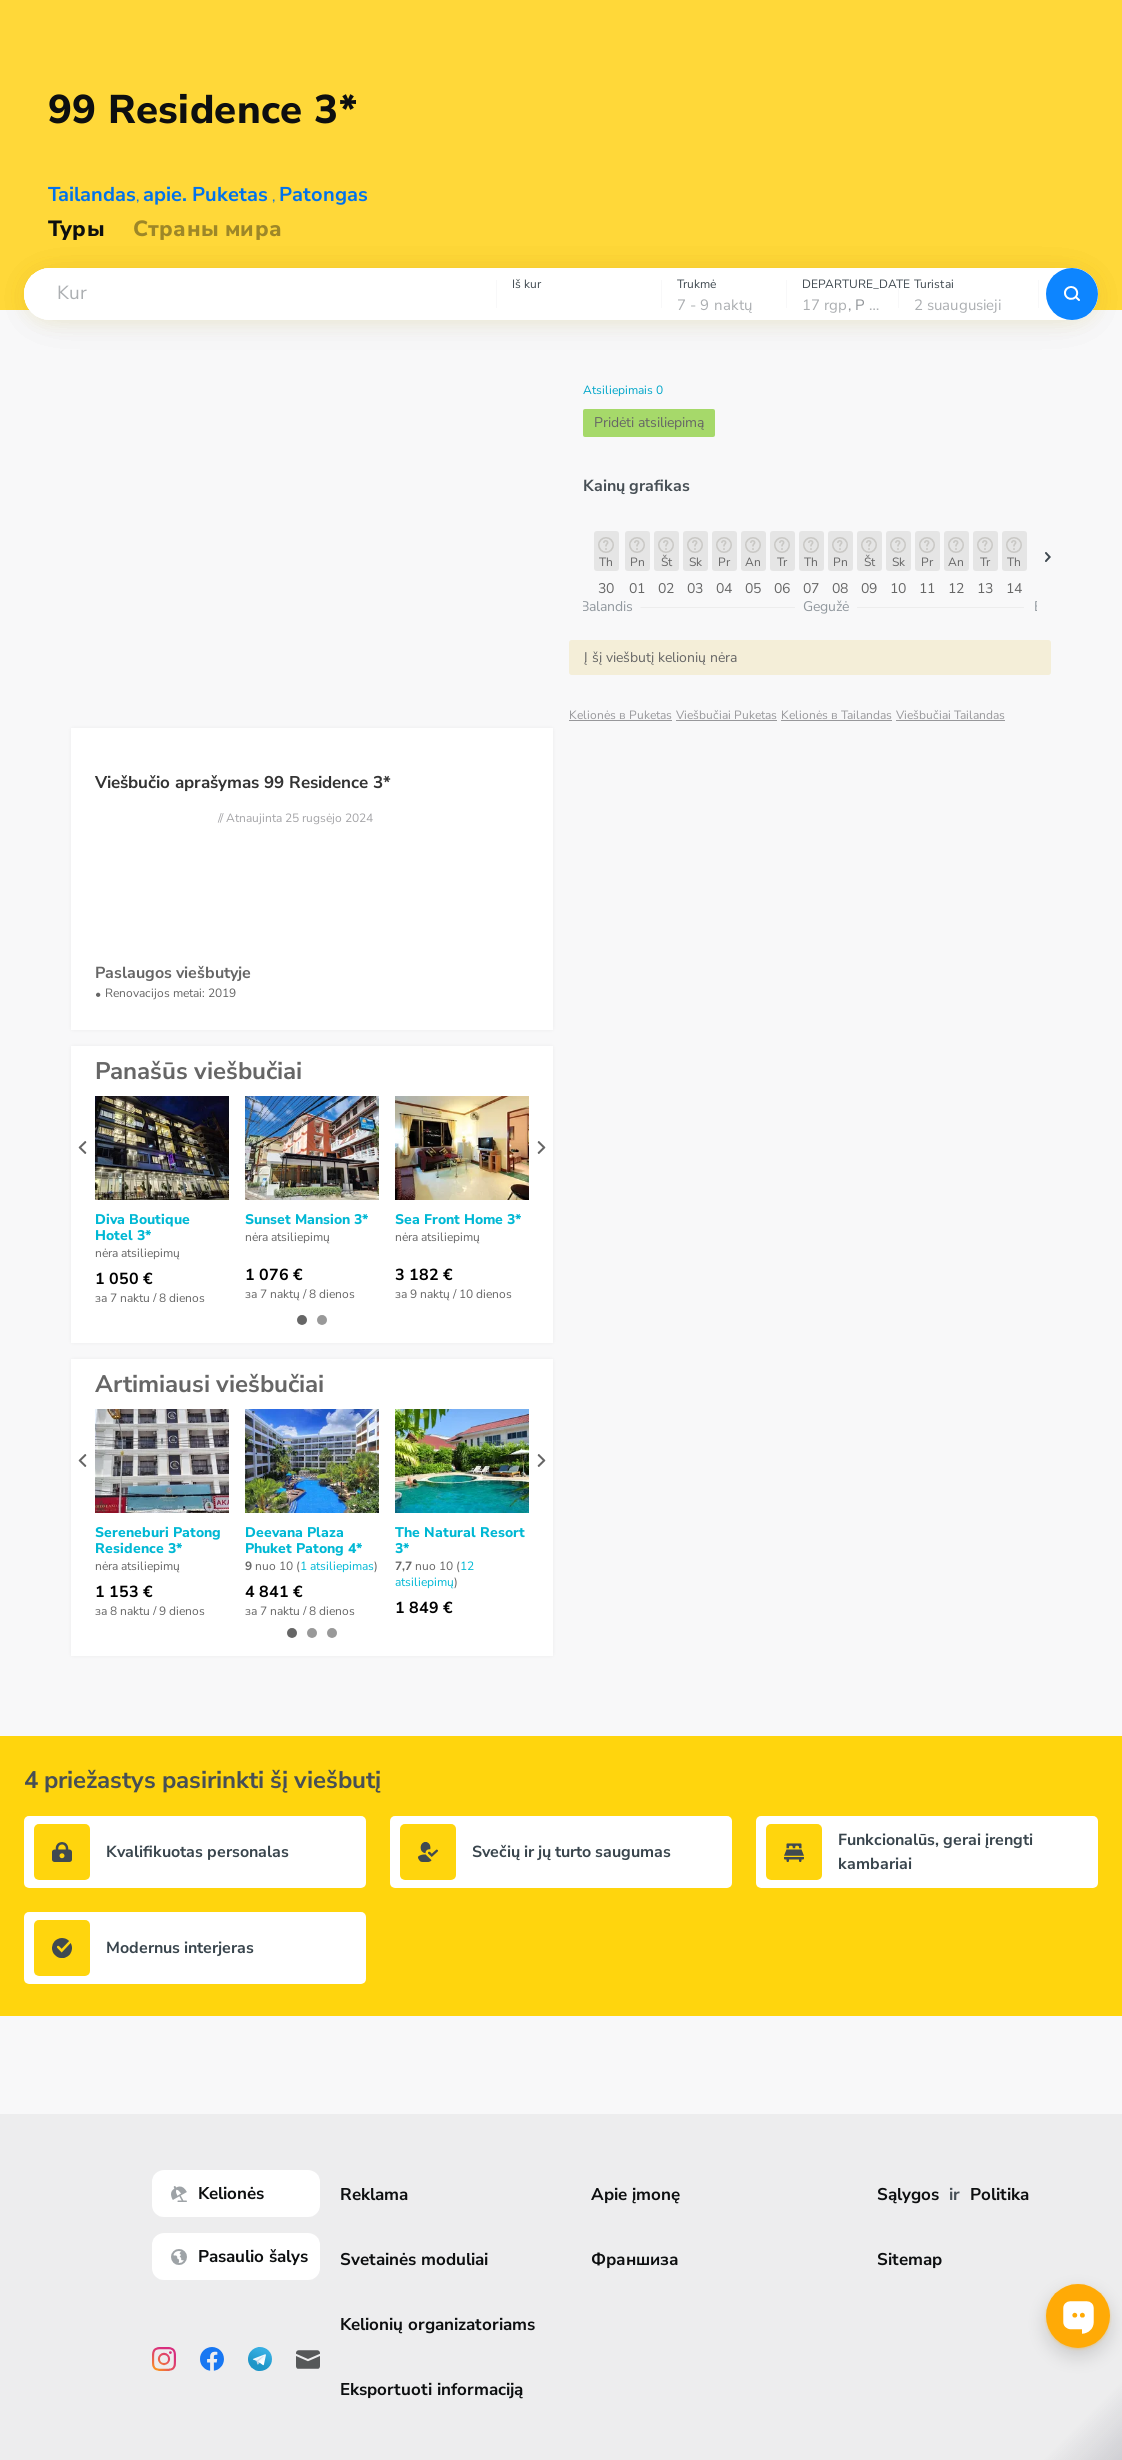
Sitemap (912, 2259)
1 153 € (124, 1592)
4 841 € (274, 1592)
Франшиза (641, 2259)
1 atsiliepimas (337, 1566)
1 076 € (274, 1275)
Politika (1002, 2194)
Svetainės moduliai (422, 2259)
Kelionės (225, 2193)
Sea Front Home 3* (458, 1220)
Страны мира (207, 229)
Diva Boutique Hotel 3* (142, 1228)
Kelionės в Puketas (620, 715)
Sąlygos (911, 2194)
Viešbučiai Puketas (726, 715)
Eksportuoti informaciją (439, 2389)
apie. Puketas (205, 194)
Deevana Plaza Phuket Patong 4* (303, 1541)
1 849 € (424, 1608)
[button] (260, 294)
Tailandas (92, 194)
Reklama (382, 2194)
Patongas (323, 194)
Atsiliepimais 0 (623, 390)
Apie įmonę (641, 2194)
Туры (76, 229)
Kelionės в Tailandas (836, 715)
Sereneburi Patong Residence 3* (158, 1541)
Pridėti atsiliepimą (649, 422)
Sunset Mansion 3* (306, 1220)
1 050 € (124, 1279)
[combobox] (260, 294)
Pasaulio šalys (247, 2256)
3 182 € (424, 1275)
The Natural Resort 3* (460, 1541)
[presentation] (82, 1147)
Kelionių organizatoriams (445, 2324)
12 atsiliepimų (434, 1574)
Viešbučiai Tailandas (950, 715)
